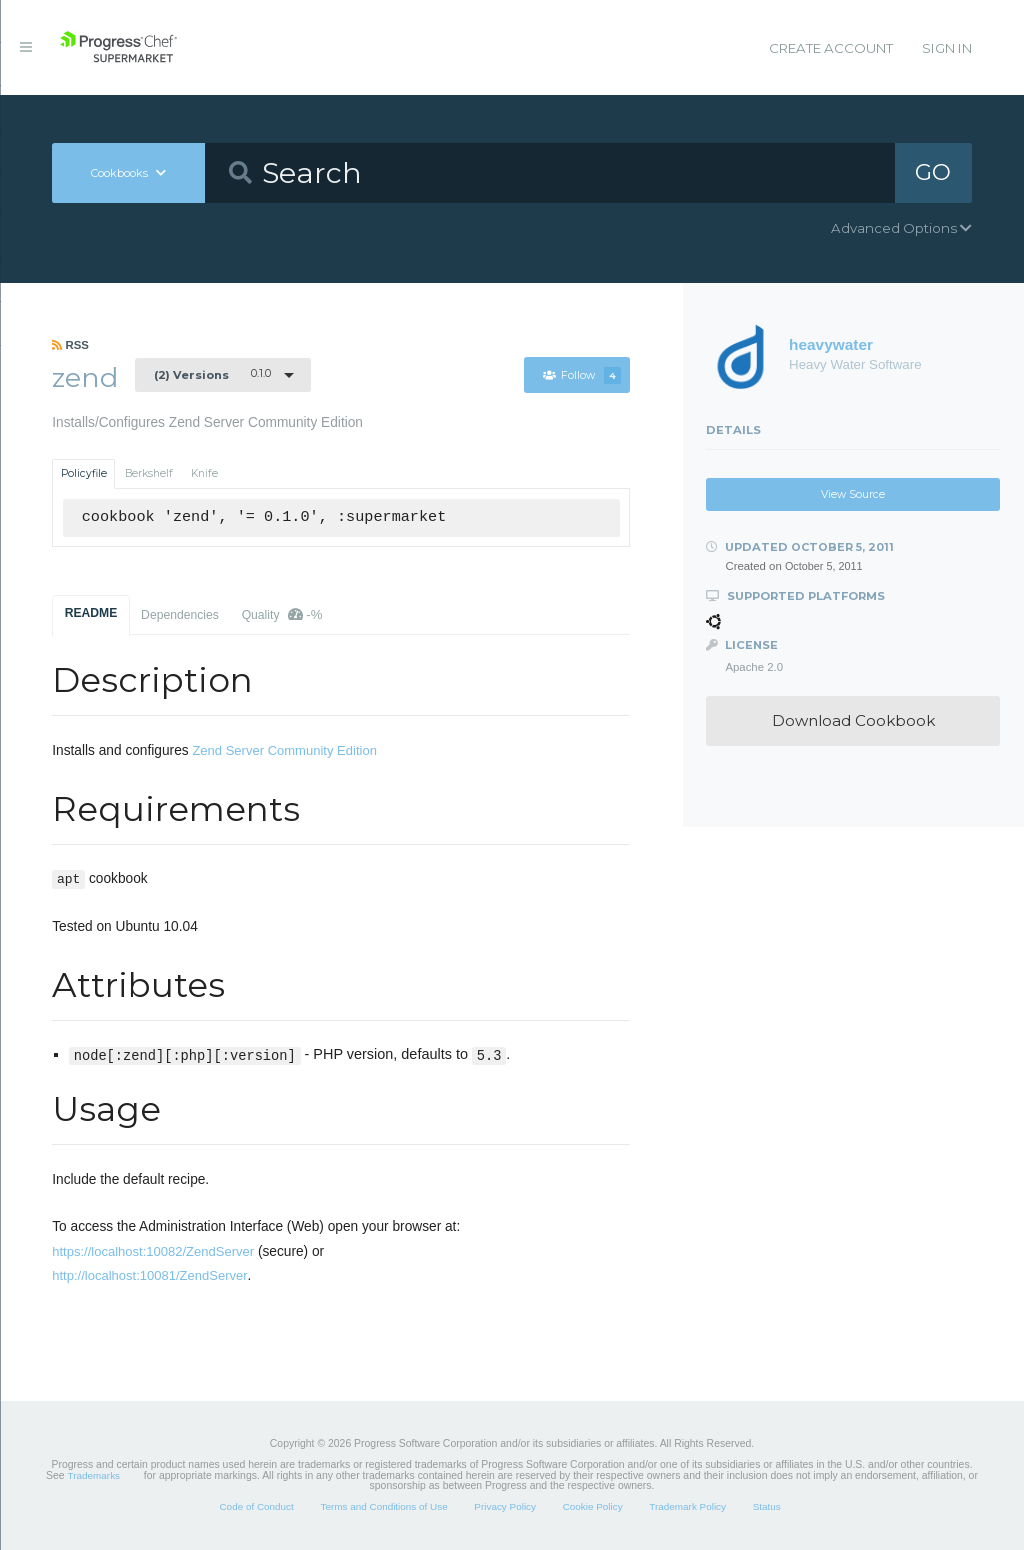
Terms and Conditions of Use (383, 1506)
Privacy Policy (505, 1506)
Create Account (831, 48)
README (91, 613)
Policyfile (84, 473)
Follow (582, 375)
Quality (282, 614)
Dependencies (180, 615)
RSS (70, 345)
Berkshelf (149, 473)
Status (767, 1506)
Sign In (947, 48)
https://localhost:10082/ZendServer (153, 1251)
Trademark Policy (687, 1506)
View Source (853, 494)
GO (933, 172)
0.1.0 (212, 374)
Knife (204, 473)
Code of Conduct (256, 1506)
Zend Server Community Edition (284, 750)
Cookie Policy (593, 1506)
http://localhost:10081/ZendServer (149, 1275)
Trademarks (94, 1475)
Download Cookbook (853, 720)
